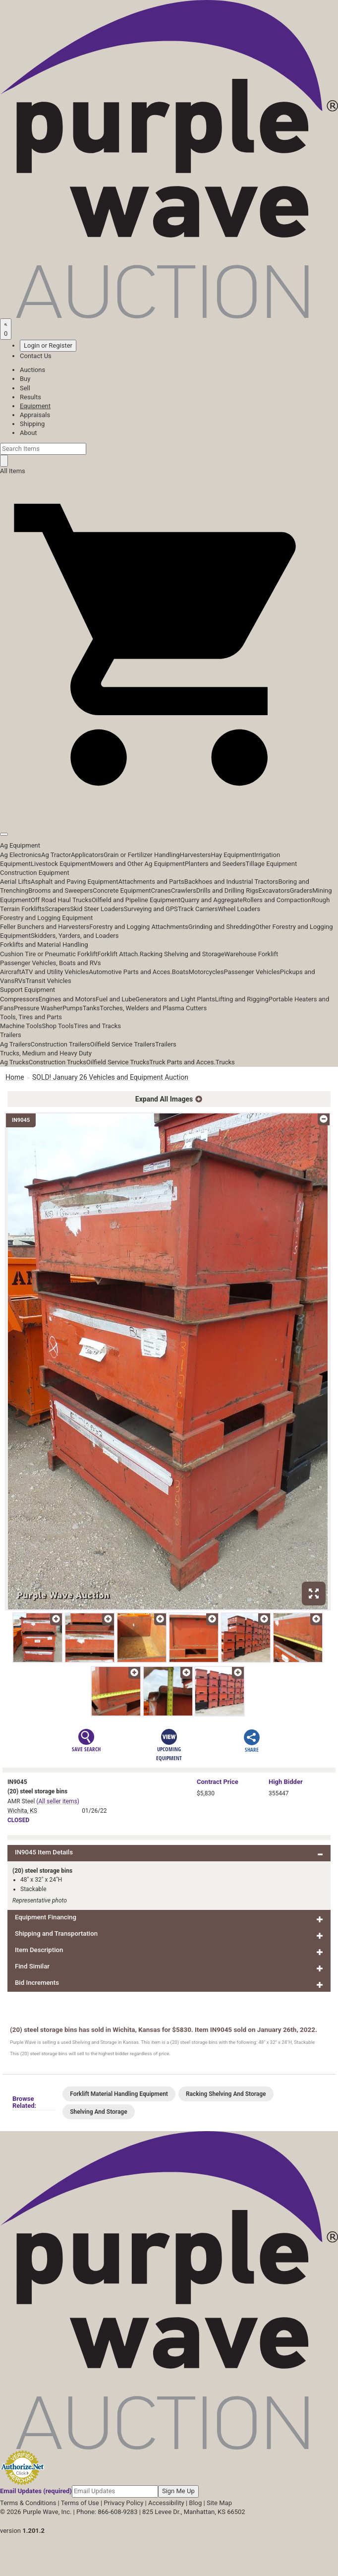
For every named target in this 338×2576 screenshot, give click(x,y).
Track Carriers (198, 909)
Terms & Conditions (28, 2503)
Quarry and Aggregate (211, 900)
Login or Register (48, 345)
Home (14, 1077)
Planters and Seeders (215, 863)
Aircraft (10, 972)
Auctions (32, 369)
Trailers (10, 1035)
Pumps (72, 1008)
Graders (301, 890)
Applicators (87, 855)
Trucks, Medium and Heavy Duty (46, 1053)
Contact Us (36, 356)
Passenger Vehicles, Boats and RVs (50, 963)
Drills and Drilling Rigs (227, 890)
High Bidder (286, 1781)
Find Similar (32, 1966)
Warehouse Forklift (252, 954)
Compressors (19, 999)
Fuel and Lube (115, 999)
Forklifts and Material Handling (44, 944)
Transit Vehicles (48, 980)
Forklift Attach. (119, 954)
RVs (20, 980)
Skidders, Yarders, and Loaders (74, 935)
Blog (195, 2503)
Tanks (91, 1008)
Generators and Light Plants (175, 999)
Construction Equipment (34, 872)
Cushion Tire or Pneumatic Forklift (49, 954)
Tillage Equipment (271, 863)
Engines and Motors (67, 999)
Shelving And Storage (98, 2111)
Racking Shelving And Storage (226, 2093)
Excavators (273, 890)
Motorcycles (206, 972)
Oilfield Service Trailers (122, 1044)
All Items (12, 471)
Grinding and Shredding (221, 926)
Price (217, 1781)
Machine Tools (21, 1026)
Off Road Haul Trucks (61, 900)
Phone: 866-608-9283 (106, 2511)
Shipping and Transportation (56, 1933)
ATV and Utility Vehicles (55, 972)
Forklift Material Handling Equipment (119, 2093)
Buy (25, 378)
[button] (169, 811)
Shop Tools (57, 1026)
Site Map (219, 2503)
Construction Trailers (60, 1044)
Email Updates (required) (36, 2491)
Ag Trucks (14, 1062)
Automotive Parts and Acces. (130, 972)
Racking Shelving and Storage (182, 954)
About (28, 432)
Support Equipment (27, 989)
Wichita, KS (22, 1810)
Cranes (161, 890)
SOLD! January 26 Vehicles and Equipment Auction (110, 1077)
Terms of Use (80, 2503)
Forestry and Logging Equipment (46, 917)
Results (30, 397)
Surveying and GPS (151, 909)
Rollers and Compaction (277, 900)
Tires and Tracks (97, 1026)
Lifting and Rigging (242, 999)
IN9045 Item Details (44, 1852)
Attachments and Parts (151, 881)
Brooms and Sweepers (60, 890)
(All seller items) (57, 1801)
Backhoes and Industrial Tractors (231, 881)
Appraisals (35, 415)
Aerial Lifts (15, 881)
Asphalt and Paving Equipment (74, 881)
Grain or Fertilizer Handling (142, 855)
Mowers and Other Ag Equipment (137, 863)
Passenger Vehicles (252, 972)
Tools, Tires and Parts (31, 1017)
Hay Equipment (233, 855)
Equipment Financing (45, 1917)
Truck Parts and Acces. (182, 1062)
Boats (180, 972)
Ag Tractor (56, 855)
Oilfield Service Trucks (117, 1062)
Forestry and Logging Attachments (138, 926)
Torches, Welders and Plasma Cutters (153, 1008)
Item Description (39, 1950)
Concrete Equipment (122, 890)
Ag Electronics (20, 855)
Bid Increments (37, 1982)
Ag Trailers (15, 1044)
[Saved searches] (5, 328)
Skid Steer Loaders (97, 909)
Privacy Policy (123, 2503)
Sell (25, 388)
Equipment (35, 406)
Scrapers (57, 909)
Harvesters (195, 855)
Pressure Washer (38, 1008)
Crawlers (183, 890)
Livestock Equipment (60, 863)
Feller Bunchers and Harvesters (44, 926)
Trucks (225, 1062)
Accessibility (166, 2503)
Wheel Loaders (239, 909)
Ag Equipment (20, 845)
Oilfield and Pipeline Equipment (136, 900)
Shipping (32, 424)
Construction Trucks (57, 1062)
